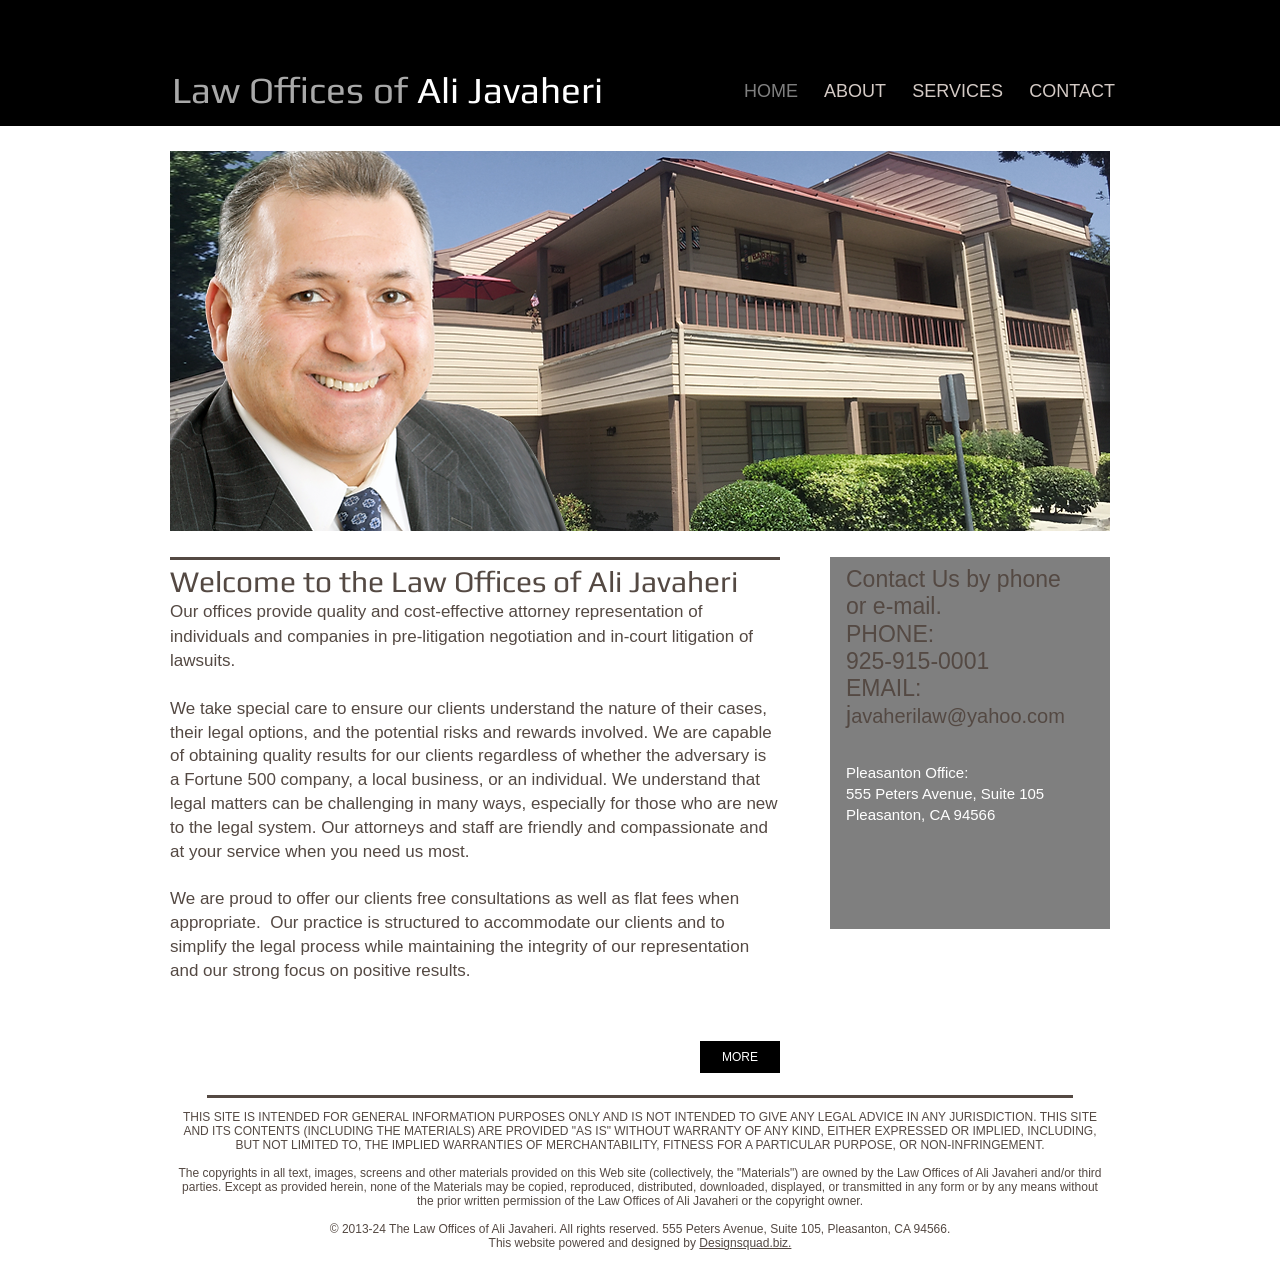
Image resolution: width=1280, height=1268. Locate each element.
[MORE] (740, 1057)
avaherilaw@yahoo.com (958, 716)
